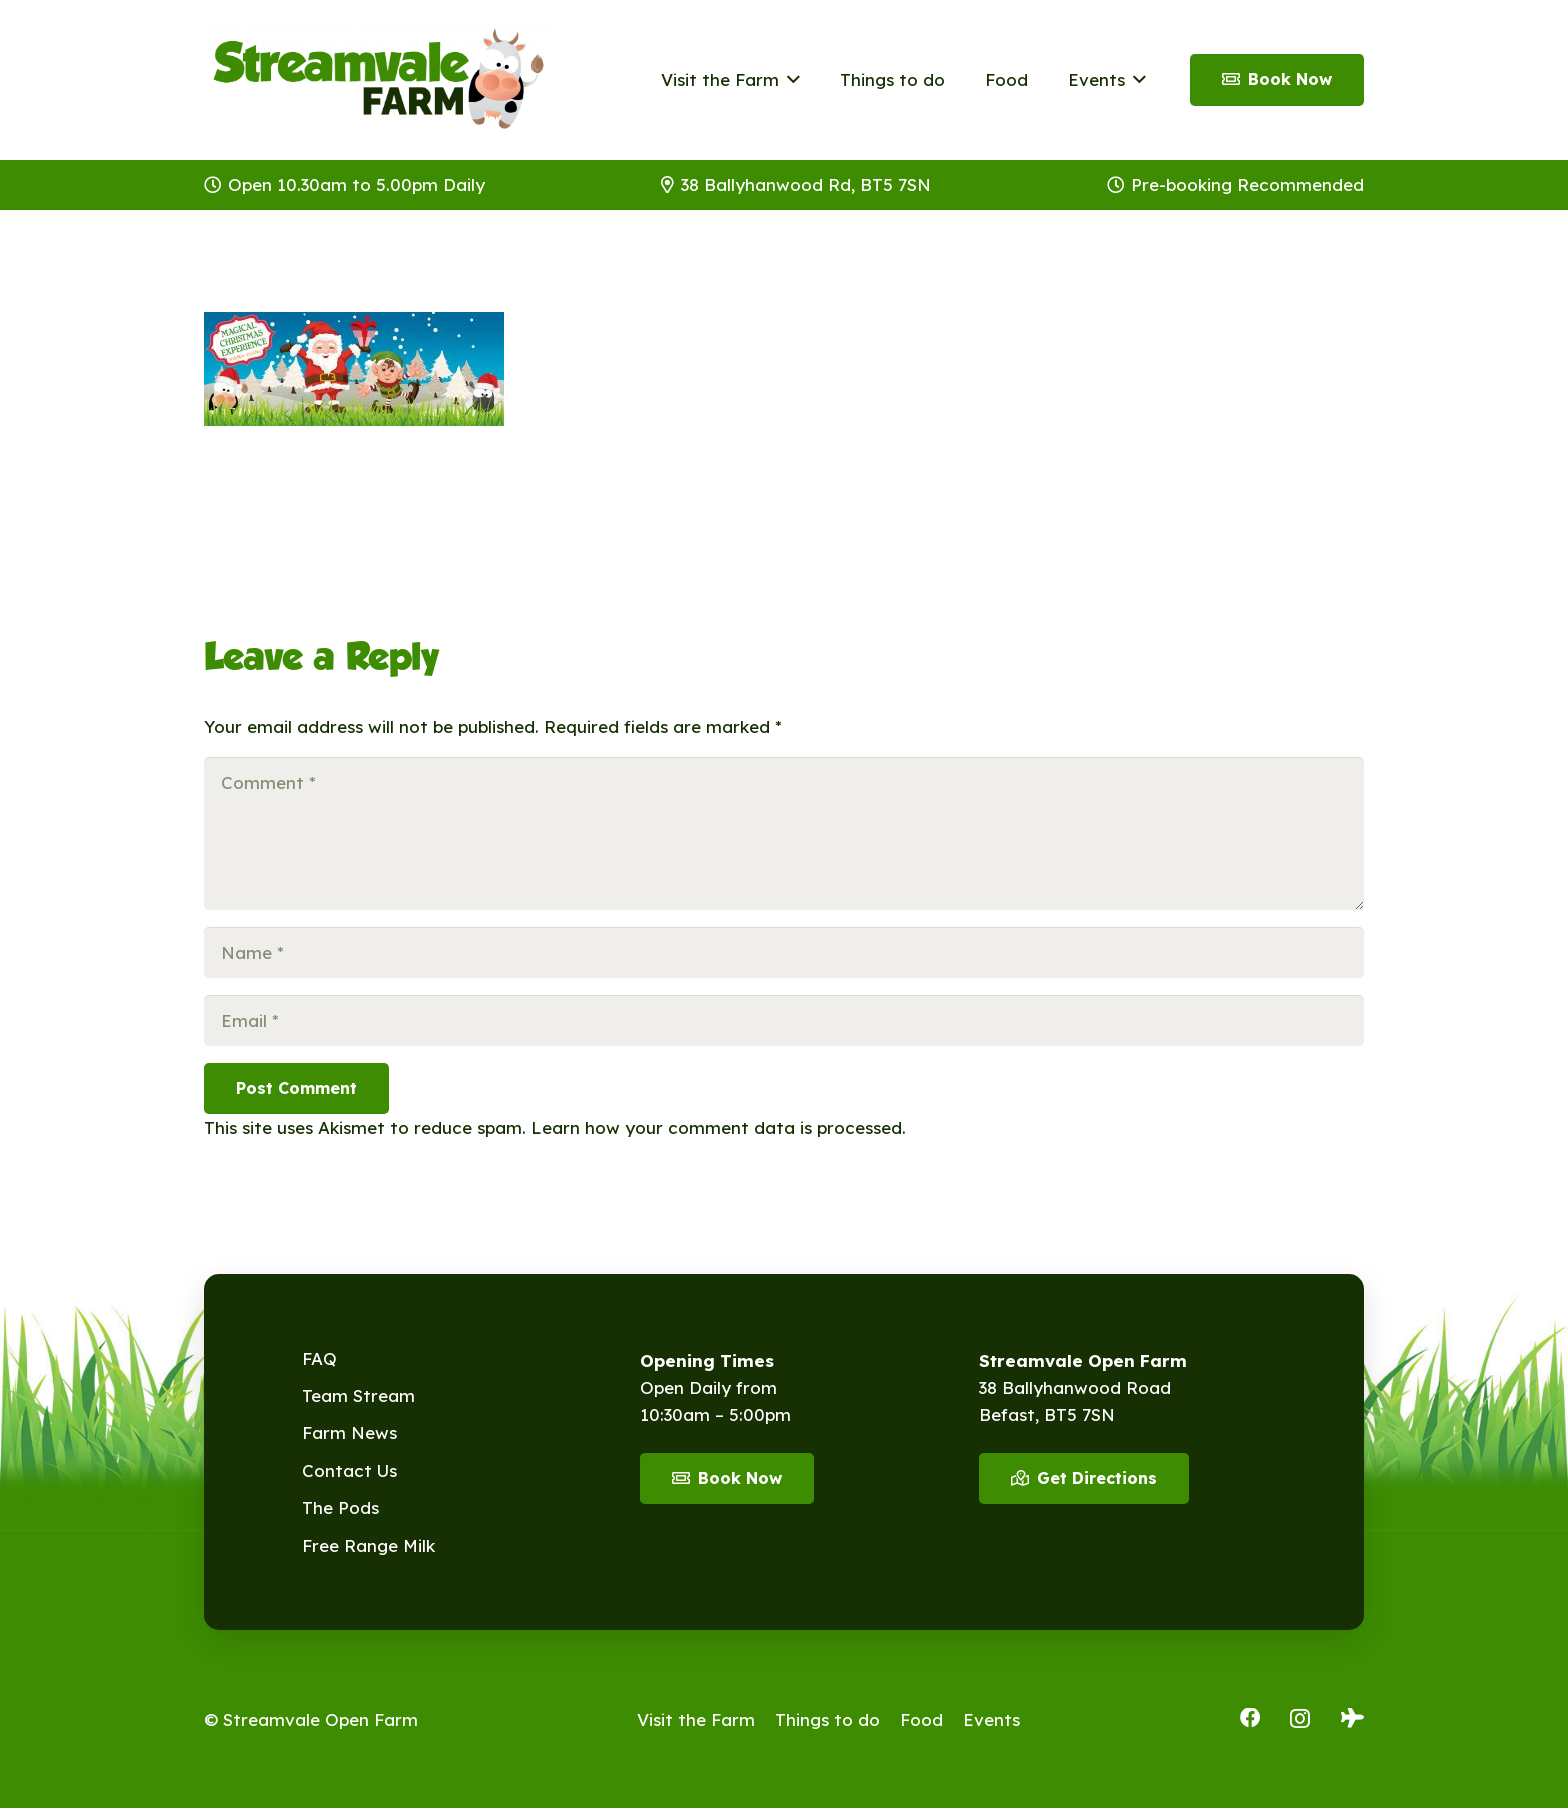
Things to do (827, 1719)
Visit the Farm (696, 1719)
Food (921, 1719)
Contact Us (349, 1470)
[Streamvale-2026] (379, 80)
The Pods (340, 1507)
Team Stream (358, 1395)
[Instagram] (1300, 1719)
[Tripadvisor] (1352, 1718)
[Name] (784, 952)
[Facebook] (1250, 1718)
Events (991, 1719)
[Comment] (784, 833)
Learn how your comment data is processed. (718, 1127)
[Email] (784, 1020)
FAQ (319, 1358)
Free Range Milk (368, 1545)
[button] (789, 80)
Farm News (349, 1432)
